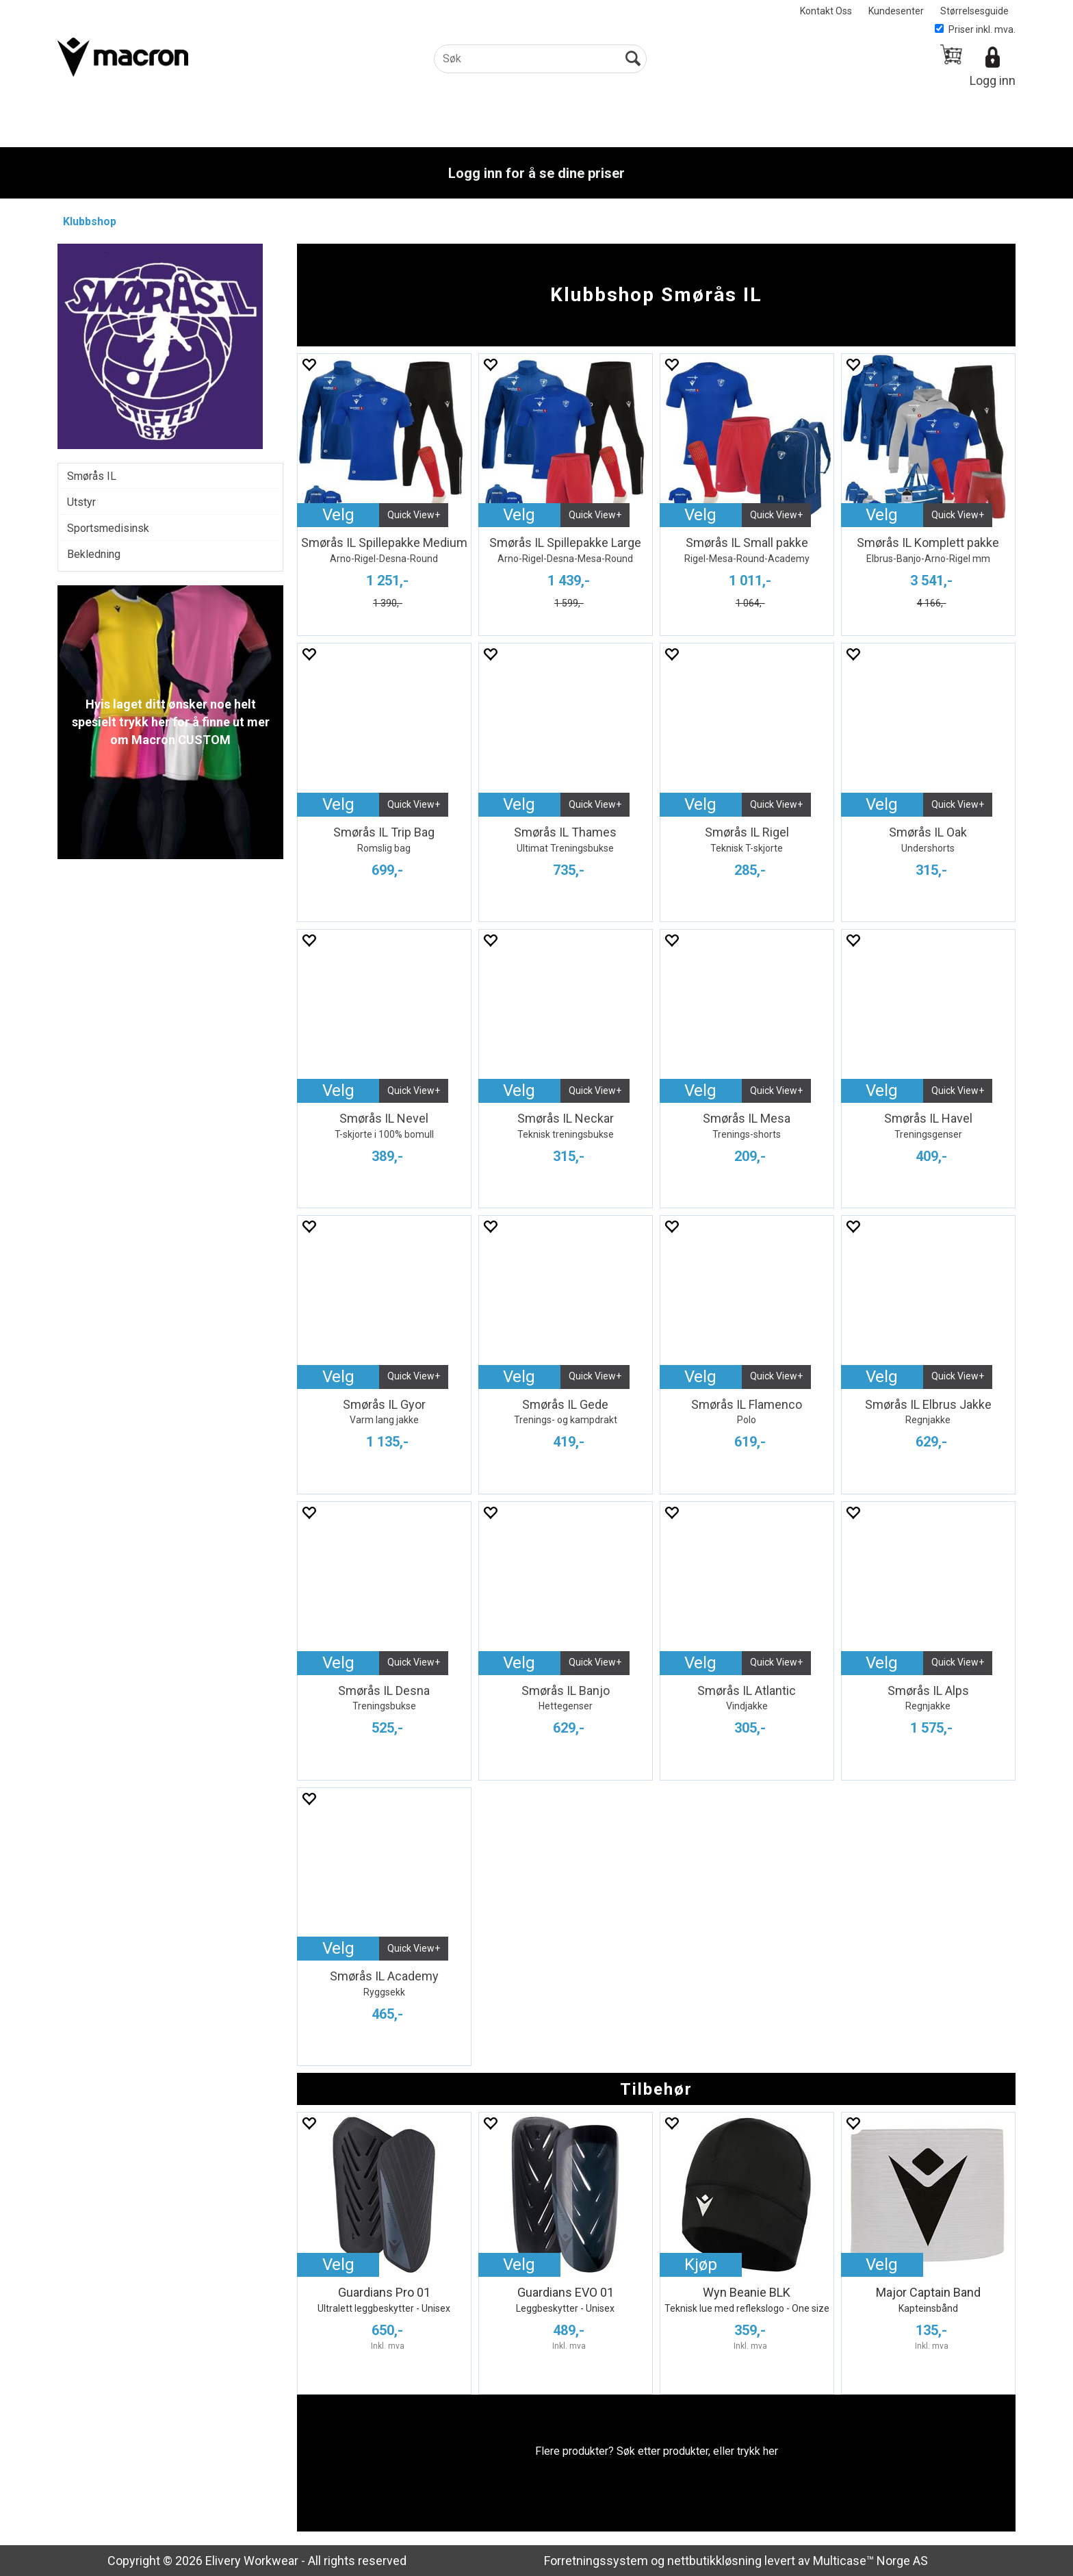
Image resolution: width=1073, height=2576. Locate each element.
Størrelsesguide (974, 10)
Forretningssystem (596, 2560)
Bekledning (93, 554)
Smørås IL (91, 476)
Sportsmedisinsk (108, 528)
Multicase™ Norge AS (870, 2560)
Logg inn (993, 80)
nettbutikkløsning (714, 2560)
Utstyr (81, 502)
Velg (338, 514)
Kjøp (700, 2264)
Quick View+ (413, 514)
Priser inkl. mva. (975, 29)
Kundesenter (896, 10)
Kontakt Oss (826, 10)
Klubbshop (89, 221)
